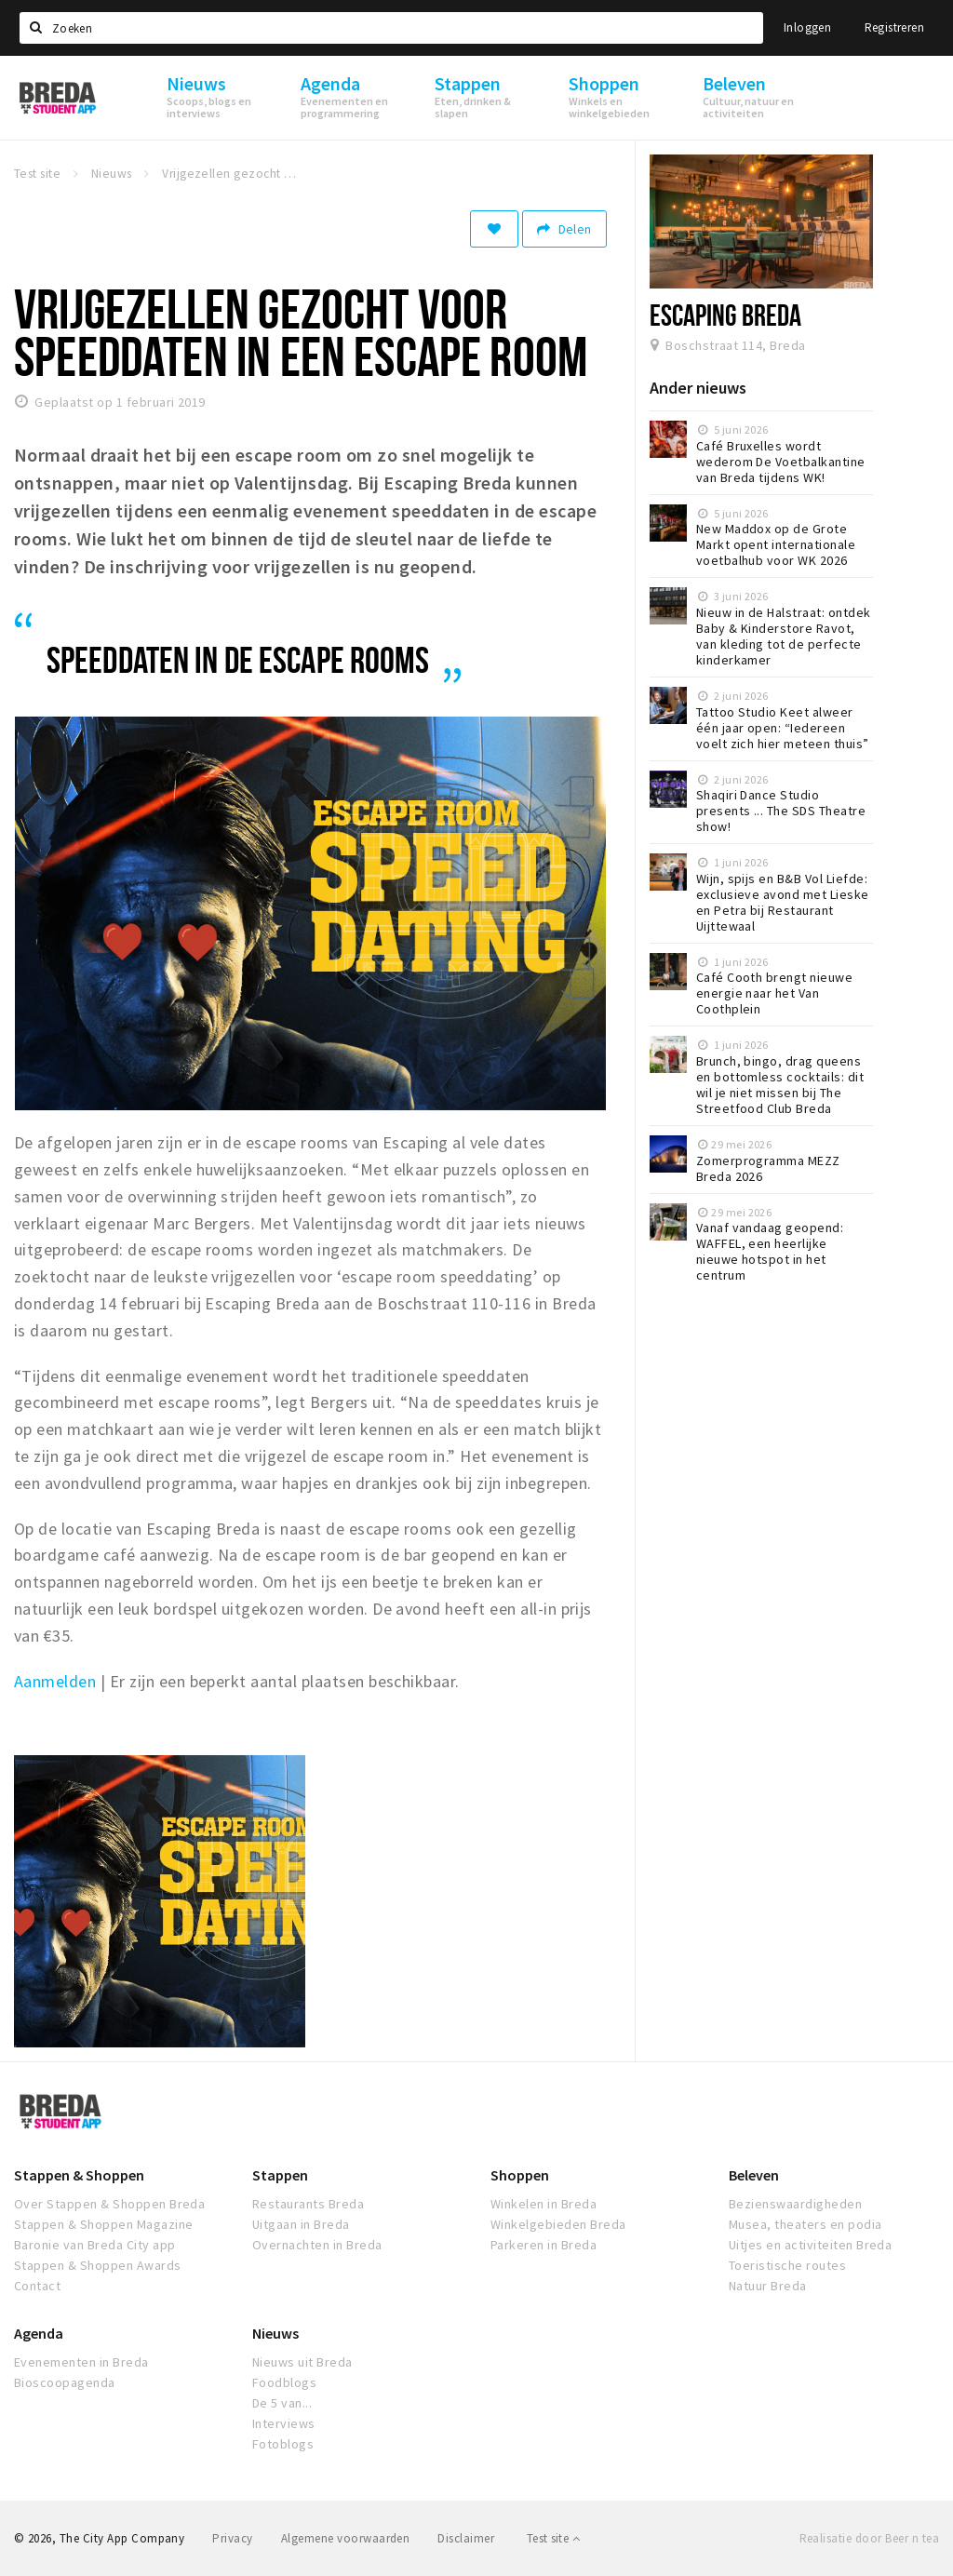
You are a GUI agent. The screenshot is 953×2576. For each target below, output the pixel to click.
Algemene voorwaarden (345, 2538)
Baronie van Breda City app (94, 2244)
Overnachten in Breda (317, 2244)
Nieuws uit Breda (302, 2362)
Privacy (232, 2538)
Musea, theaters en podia (805, 2224)
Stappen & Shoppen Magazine (103, 2224)
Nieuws (275, 2333)
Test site (553, 2538)
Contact (37, 2285)
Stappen (280, 2175)
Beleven (754, 2175)
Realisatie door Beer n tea (869, 2538)
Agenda (38, 2333)
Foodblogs (284, 2382)
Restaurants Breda (308, 2203)
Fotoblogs (283, 2443)
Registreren (894, 27)
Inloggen (807, 27)
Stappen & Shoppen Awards (97, 2265)
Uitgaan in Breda (301, 2224)
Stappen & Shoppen (79, 2175)
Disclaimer (465, 2538)
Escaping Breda (725, 314)
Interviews (283, 2423)
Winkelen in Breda (543, 2203)
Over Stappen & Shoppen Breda (109, 2203)
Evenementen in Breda (81, 2362)
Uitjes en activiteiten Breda (810, 2244)
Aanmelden (55, 1681)
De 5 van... (282, 2403)
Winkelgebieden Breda (558, 2224)
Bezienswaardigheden (795, 2203)
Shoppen (519, 2175)
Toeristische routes (787, 2265)
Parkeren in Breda (543, 2244)
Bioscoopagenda (64, 2382)
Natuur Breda (768, 2285)
